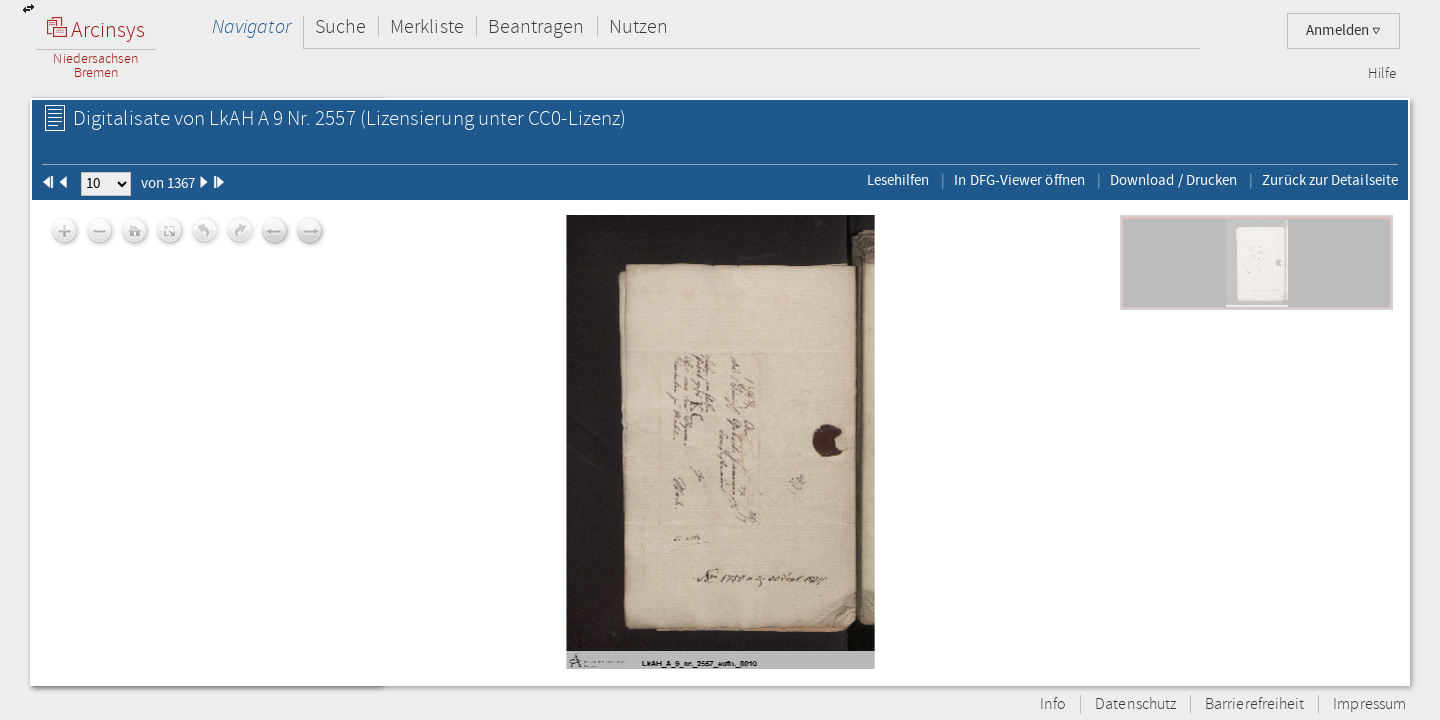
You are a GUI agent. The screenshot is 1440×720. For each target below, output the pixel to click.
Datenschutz (1135, 704)
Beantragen (536, 26)
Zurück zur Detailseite (1330, 180)
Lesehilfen (898, 180)
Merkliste (427, 26)
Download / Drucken (1173, 180)
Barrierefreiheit (1254, 704)
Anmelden (1343, 30)
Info (1053, 704)
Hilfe (1382, 74)
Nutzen (638, 26)
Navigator (251, 26)
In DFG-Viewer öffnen (1019, 180)
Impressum (1369, 704)
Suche (340, 26)
